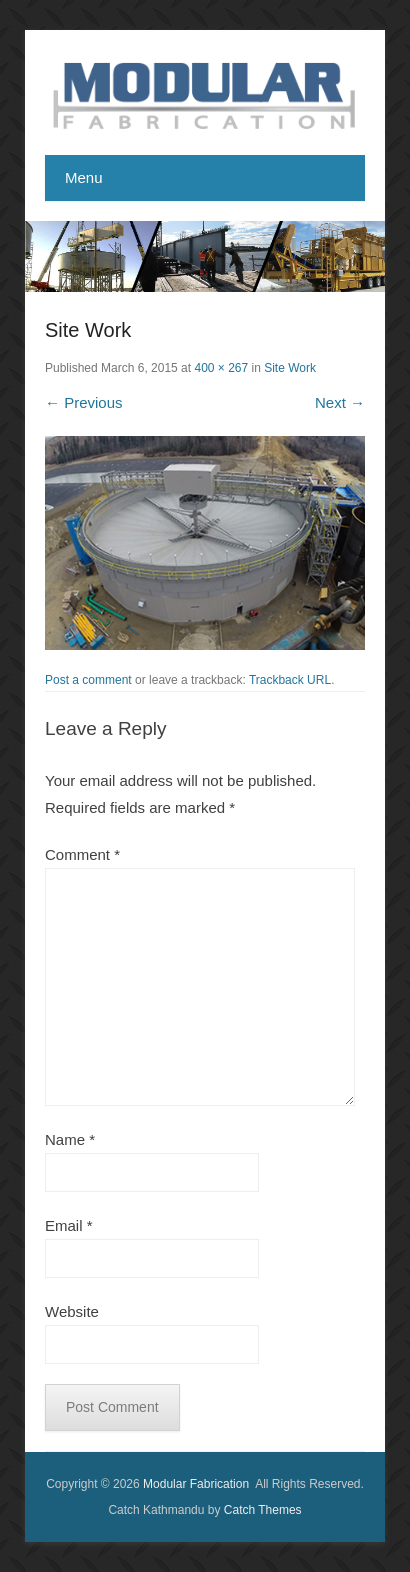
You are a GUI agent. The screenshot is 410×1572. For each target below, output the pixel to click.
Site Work (290, 368)
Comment (82, 854)
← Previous (84, 402)
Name (70, 1139)
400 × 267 (221, 368)
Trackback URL (290, 680)
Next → (340, 402)
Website (72, 1311)
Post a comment (88, 680)
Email (69, 1225)
